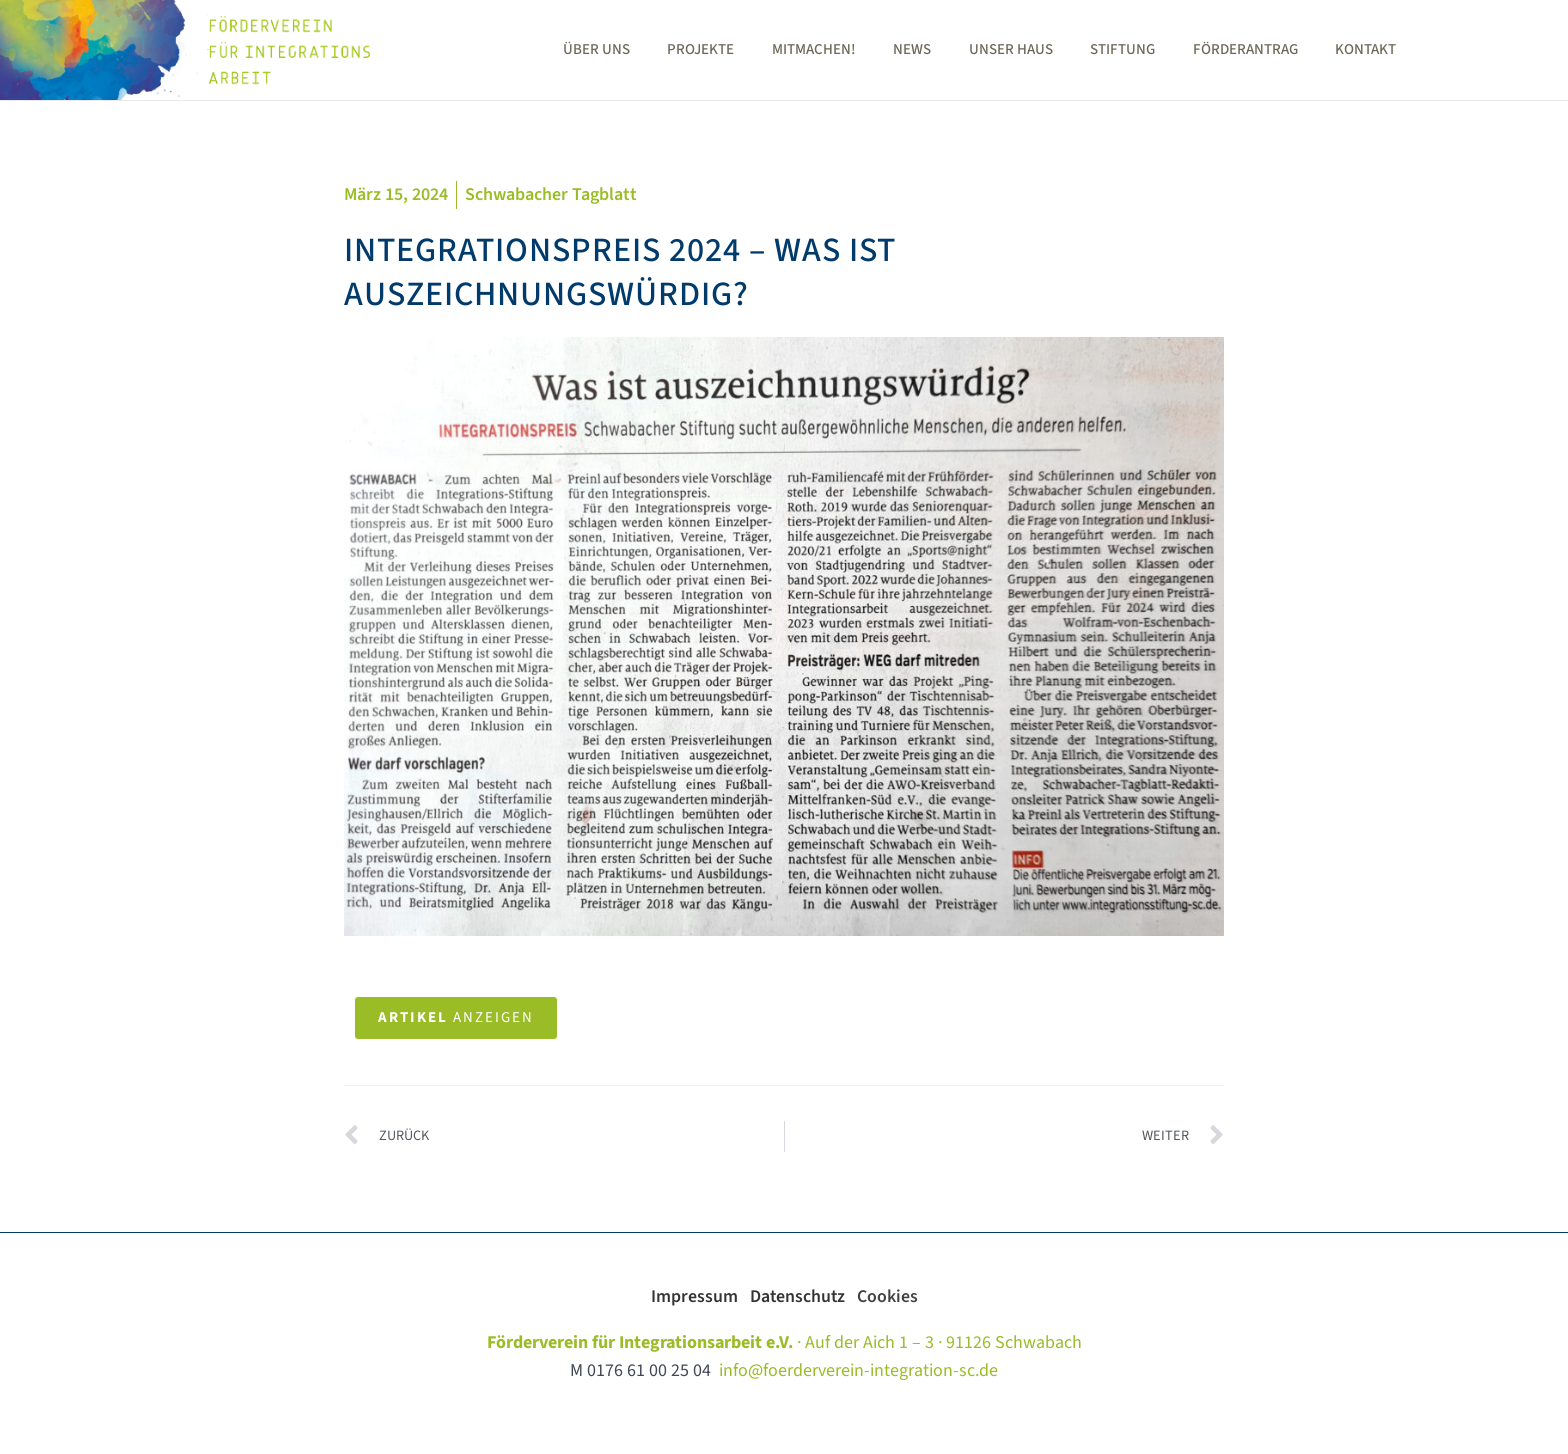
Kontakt (1399, 49)
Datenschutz (803, 1297)
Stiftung (1171, 49)
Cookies (888, 1297)
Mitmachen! (885, 49)
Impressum (699, 1297)
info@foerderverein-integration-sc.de (858, 1371)
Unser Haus (1067, 49)
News (976, 49)
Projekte (779, 49)
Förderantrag (1286, 49)
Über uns (682, 49)
